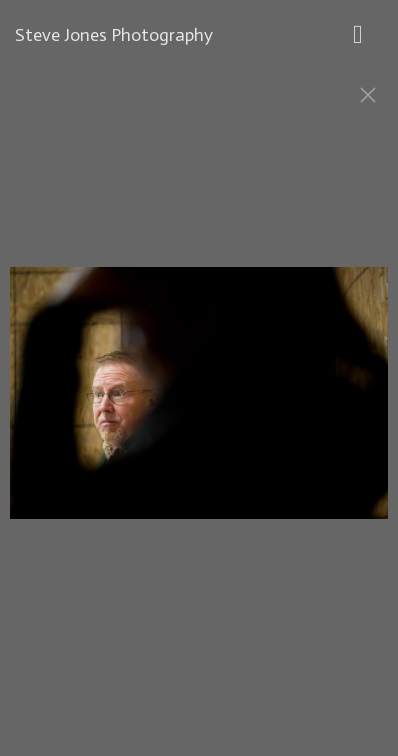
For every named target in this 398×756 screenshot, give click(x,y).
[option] (199, 403)
